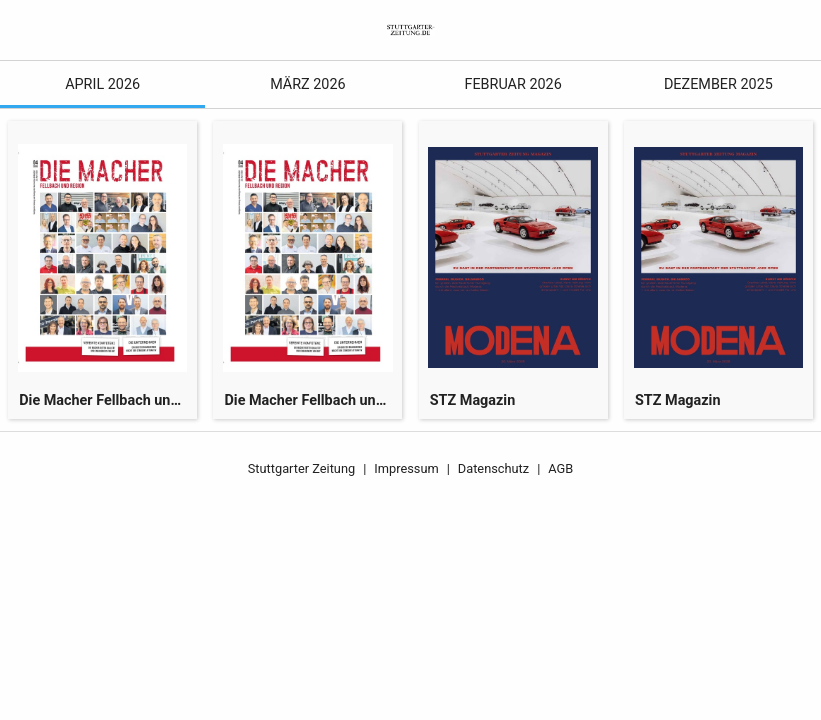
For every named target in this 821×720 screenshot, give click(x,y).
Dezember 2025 (718, 84)
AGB (560, 468)
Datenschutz (493, 468)
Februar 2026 (512, 84)
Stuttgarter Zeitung (301, 468)
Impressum (406, 468)
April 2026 (102, 84)
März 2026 (308, 84)
